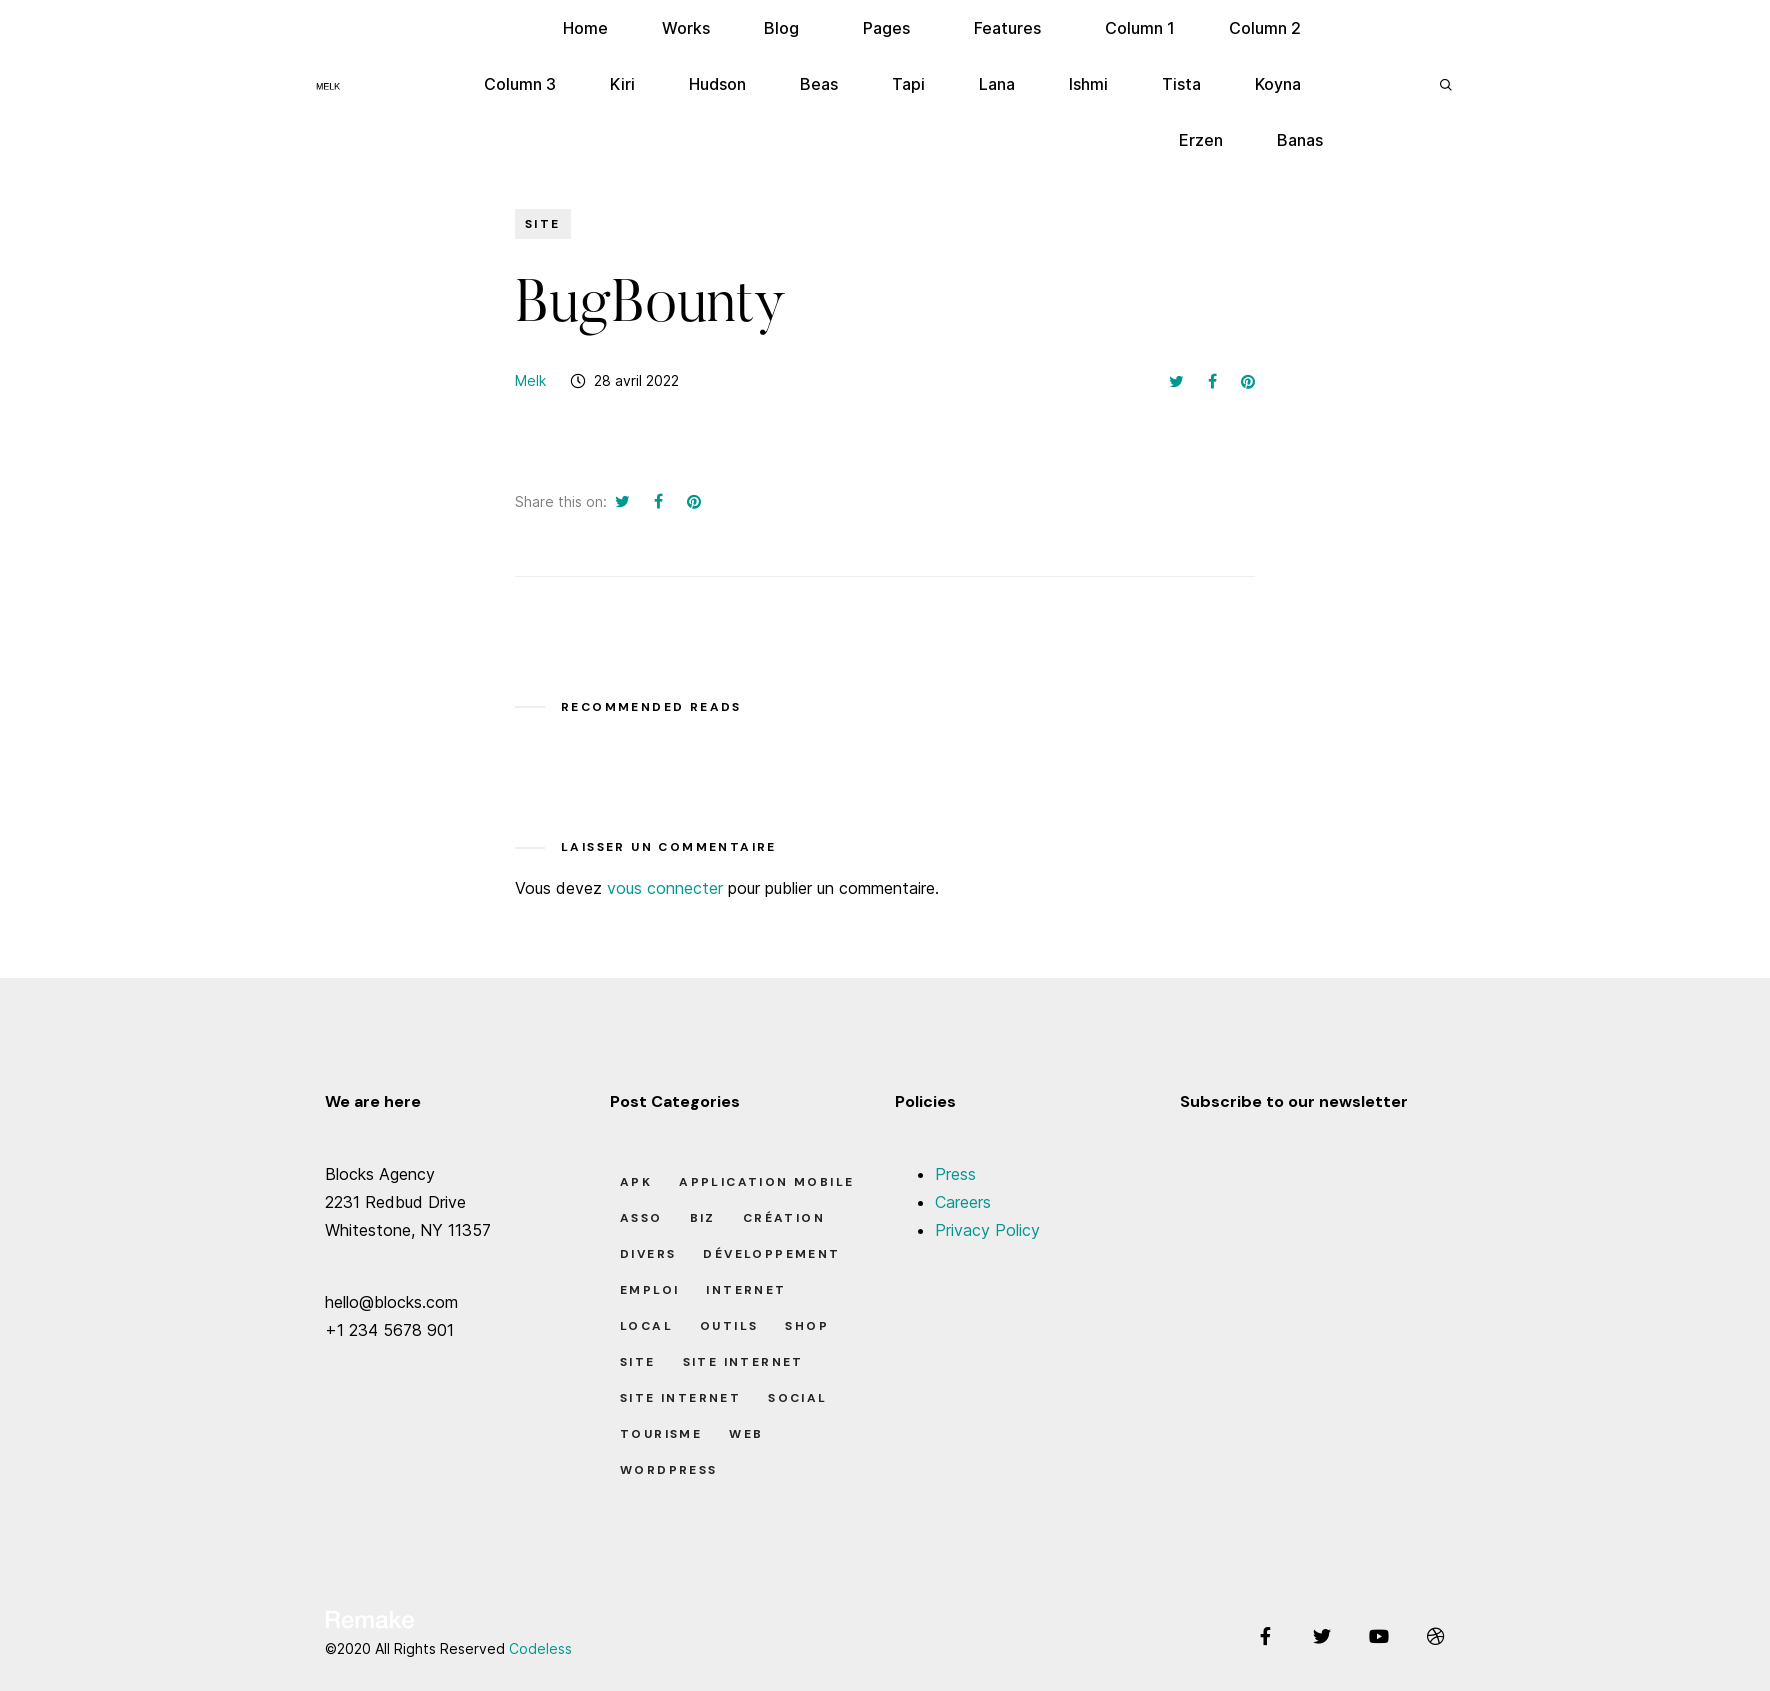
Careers (963, 1202)
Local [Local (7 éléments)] (646, 1326)
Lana (997, 84)
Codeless (540, 1648)
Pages (886, 28)
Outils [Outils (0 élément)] (729, 1326)
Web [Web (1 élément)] (746, 1434)
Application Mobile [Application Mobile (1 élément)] (766, 1182)
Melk (530, 380)
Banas (1300, 140)
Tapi (908, 84)
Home (585, 28)
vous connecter (665, 888)
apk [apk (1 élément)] (636, 1182)
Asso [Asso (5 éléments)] (641, 1218)
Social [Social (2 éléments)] (797, 1398)
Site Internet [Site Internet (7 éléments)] (680, 1398)
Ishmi (1088, 84)
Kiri (622, 84)
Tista (1181, 84)
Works (686, 28)
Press (955, 1174)
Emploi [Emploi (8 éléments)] (649, 1290)
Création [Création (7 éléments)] (784, 1218)
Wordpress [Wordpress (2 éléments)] (669, 1470)
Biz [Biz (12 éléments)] (703, 1218)
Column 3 (520, 84)
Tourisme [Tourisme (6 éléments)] (661, 1434)
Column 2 (1265, 28)
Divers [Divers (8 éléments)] (648, 1254)
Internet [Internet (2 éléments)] (746, 1290)
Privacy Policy (987, 1230)
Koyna (1278, 84)
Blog (781, 28)
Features (1007, 28)
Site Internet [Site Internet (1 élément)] (743, 1362)
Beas (819, 84)
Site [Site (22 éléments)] (638, 1362)
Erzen (1201, 140)
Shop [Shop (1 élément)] (807, 1326)
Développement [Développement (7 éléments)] (771, 1254)
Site (543, 224)
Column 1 (1140, 28)
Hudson (717, 84)
